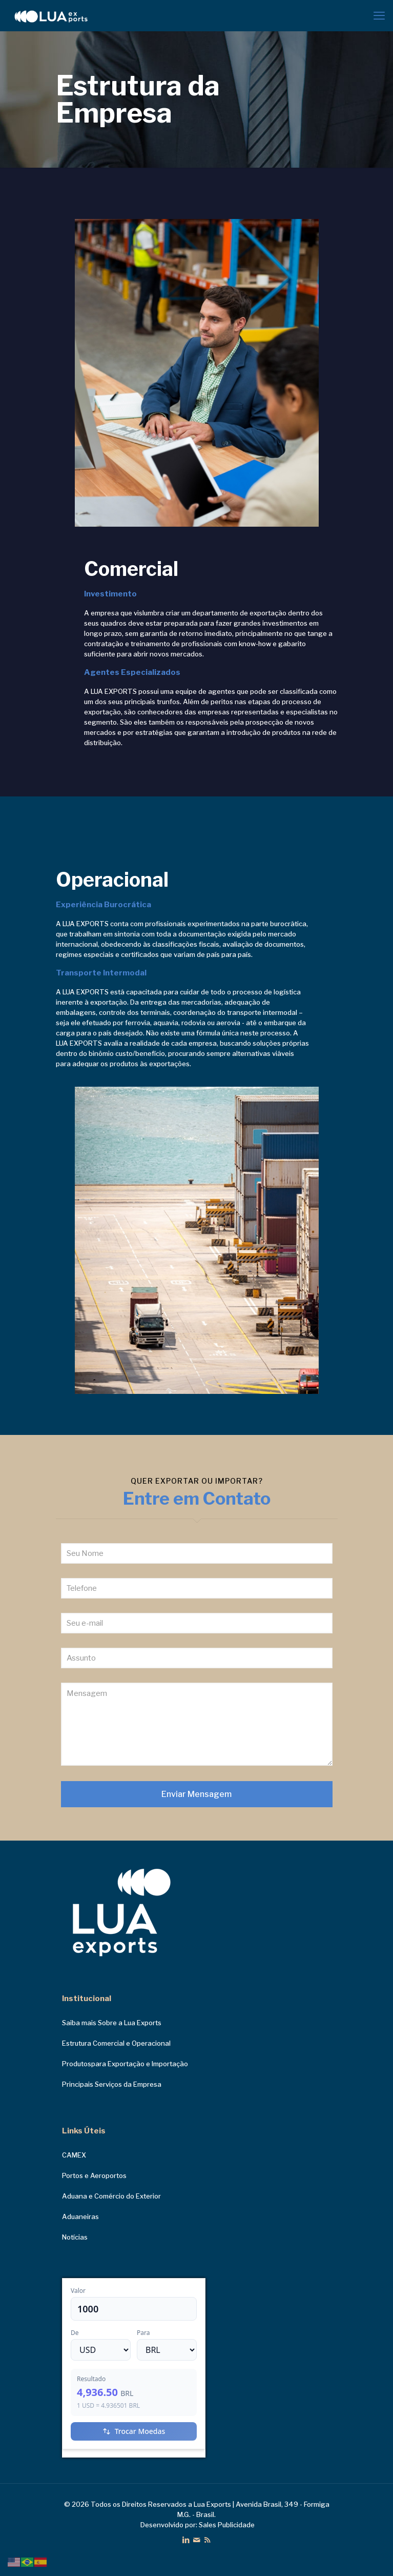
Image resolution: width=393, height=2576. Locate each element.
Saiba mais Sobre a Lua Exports (111, 2023)
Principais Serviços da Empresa (111, 2084)
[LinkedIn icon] (186, 2540)
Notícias (75, 2237)
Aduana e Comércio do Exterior (111, 2196)
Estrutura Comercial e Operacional (116, 2043)
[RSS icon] (207, 2540)
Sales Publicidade (227, 2525)
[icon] (196, 2540)
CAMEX (74, 2155)
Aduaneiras (80, 2216)
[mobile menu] (379, 15)
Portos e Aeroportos (94, 2175)
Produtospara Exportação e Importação (125, 2064)
